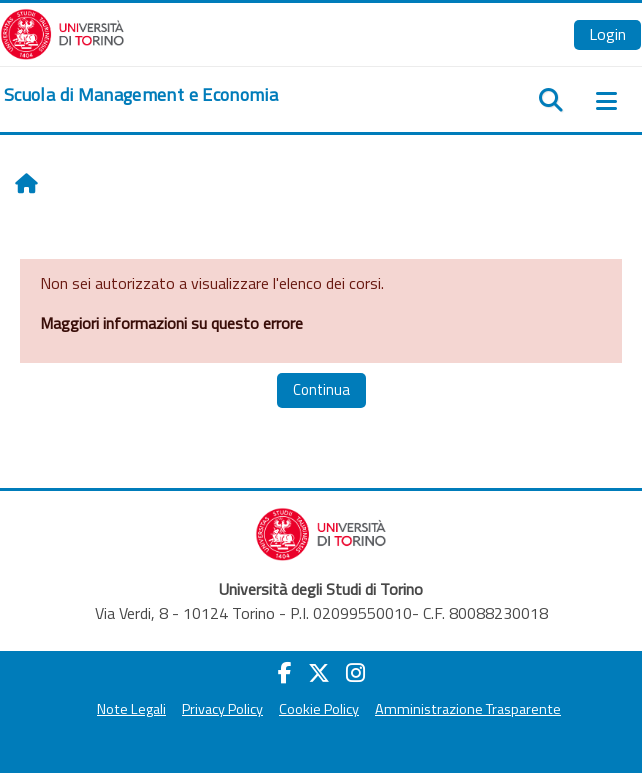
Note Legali (131, 709)
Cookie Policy (319, 709)
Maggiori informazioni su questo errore (171, 323)
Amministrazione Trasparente (468, 709)
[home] (141, 95)
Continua (321, 389)
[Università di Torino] (62, 32)
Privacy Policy (222, 709)
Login (607, 34)
